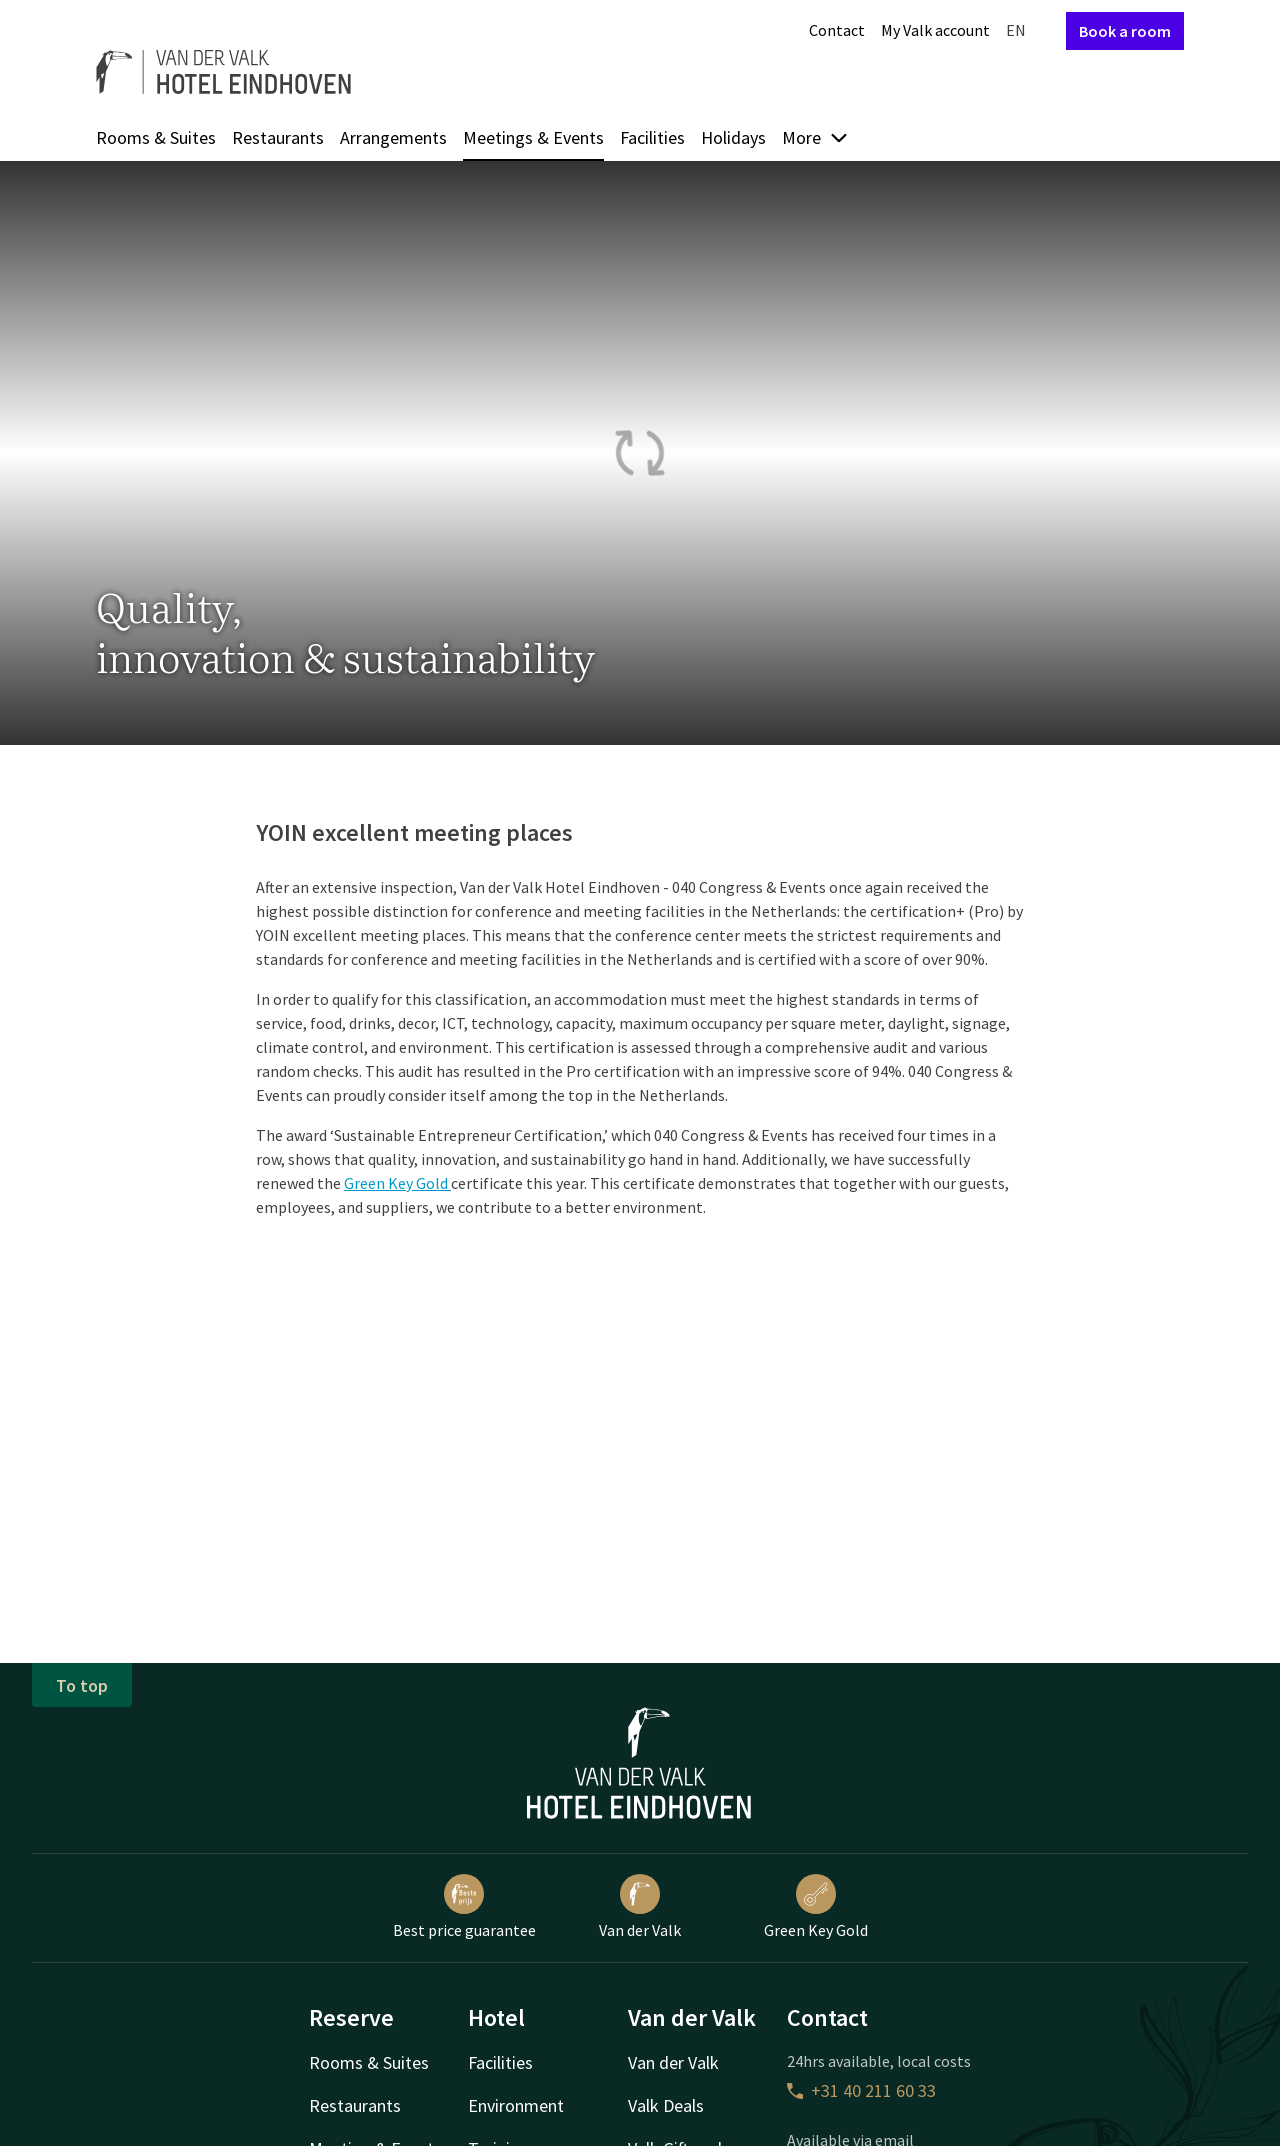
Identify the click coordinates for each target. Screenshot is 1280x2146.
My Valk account (935, 30)
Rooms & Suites (156, 137)
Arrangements (393, 137)
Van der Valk (640, 1907)
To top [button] (82, 1685)
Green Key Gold (397, 1183)
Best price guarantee (464, 1907)
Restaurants (278, 137)
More (815, 137)
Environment (516, 2105)
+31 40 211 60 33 (861, 2090)
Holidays (733, 137)
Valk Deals (666, 2105)
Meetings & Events (533, 137)
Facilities (652, 137)
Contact (837, 30)
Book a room (1125, 31)
